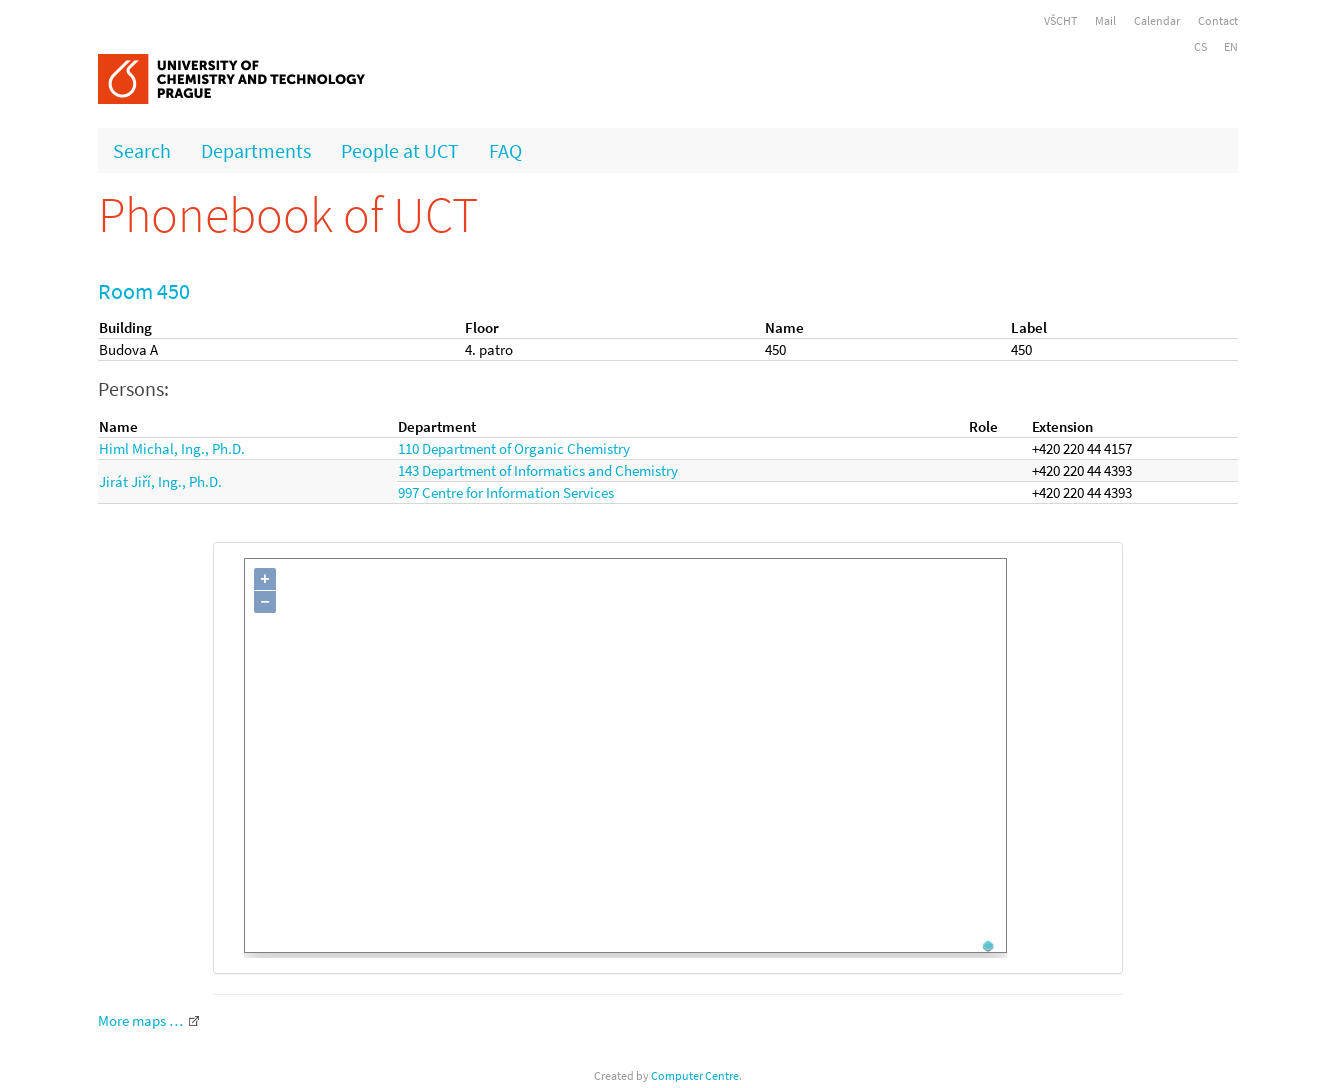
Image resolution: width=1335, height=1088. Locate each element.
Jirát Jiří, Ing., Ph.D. (160, 481)
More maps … (140, 1020)
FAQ (505, 150)
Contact (1218, 20)
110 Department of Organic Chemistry (514, 448)
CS (1200, 46)
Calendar (1157, 20)
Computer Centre (695, 1075)
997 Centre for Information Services (506, 492)
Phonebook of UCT (288, 214)
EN (1231, 46)
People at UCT (400, 150)
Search (142, 150)
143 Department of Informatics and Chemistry (538, 470)
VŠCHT (1060, 20)
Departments (256, 150)
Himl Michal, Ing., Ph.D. (172, 448)
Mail (1105, 20)
